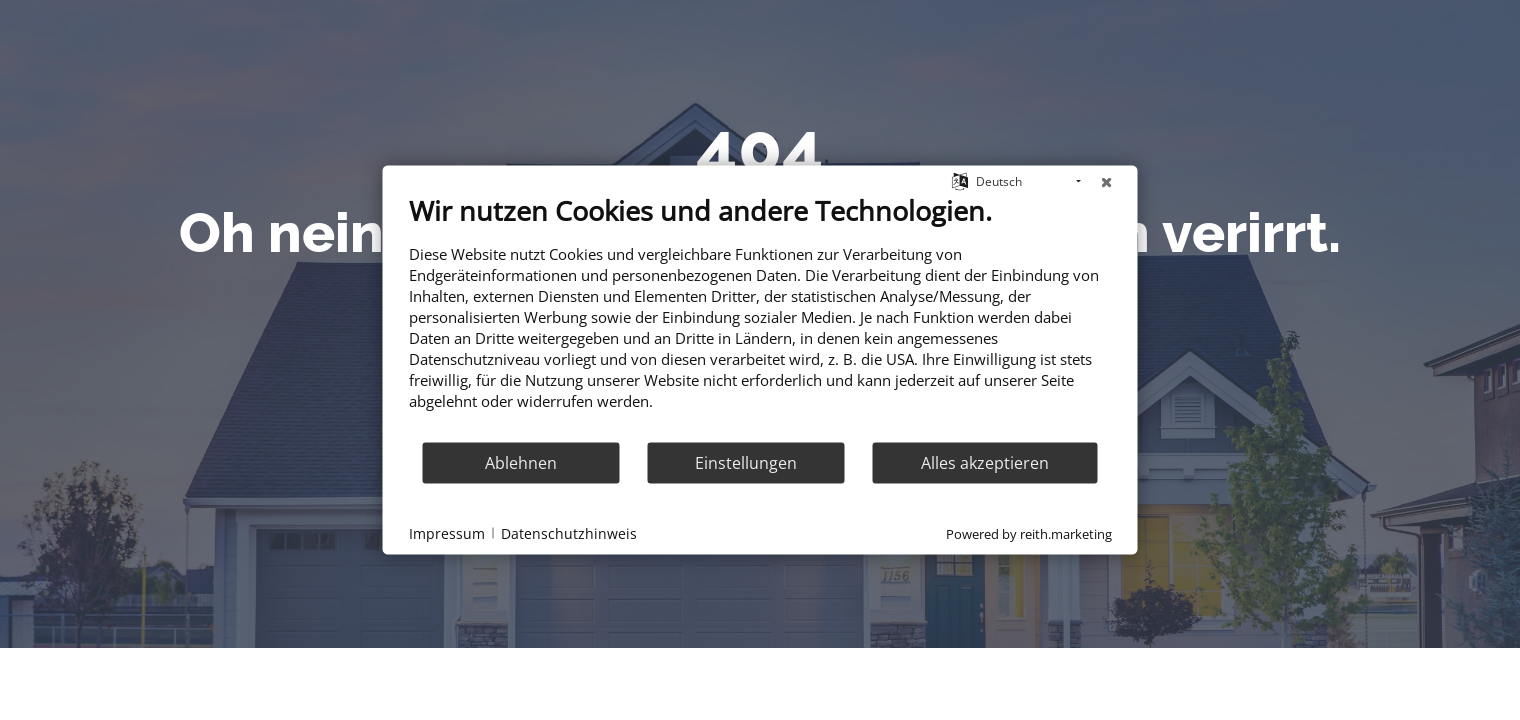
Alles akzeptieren (985, 462)
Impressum (447, 532)
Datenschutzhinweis (569, 532)
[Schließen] (1107, 182)
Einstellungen (746, 462)
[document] (760, 317)
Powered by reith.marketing (1029, 534)
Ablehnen (521, 462)
